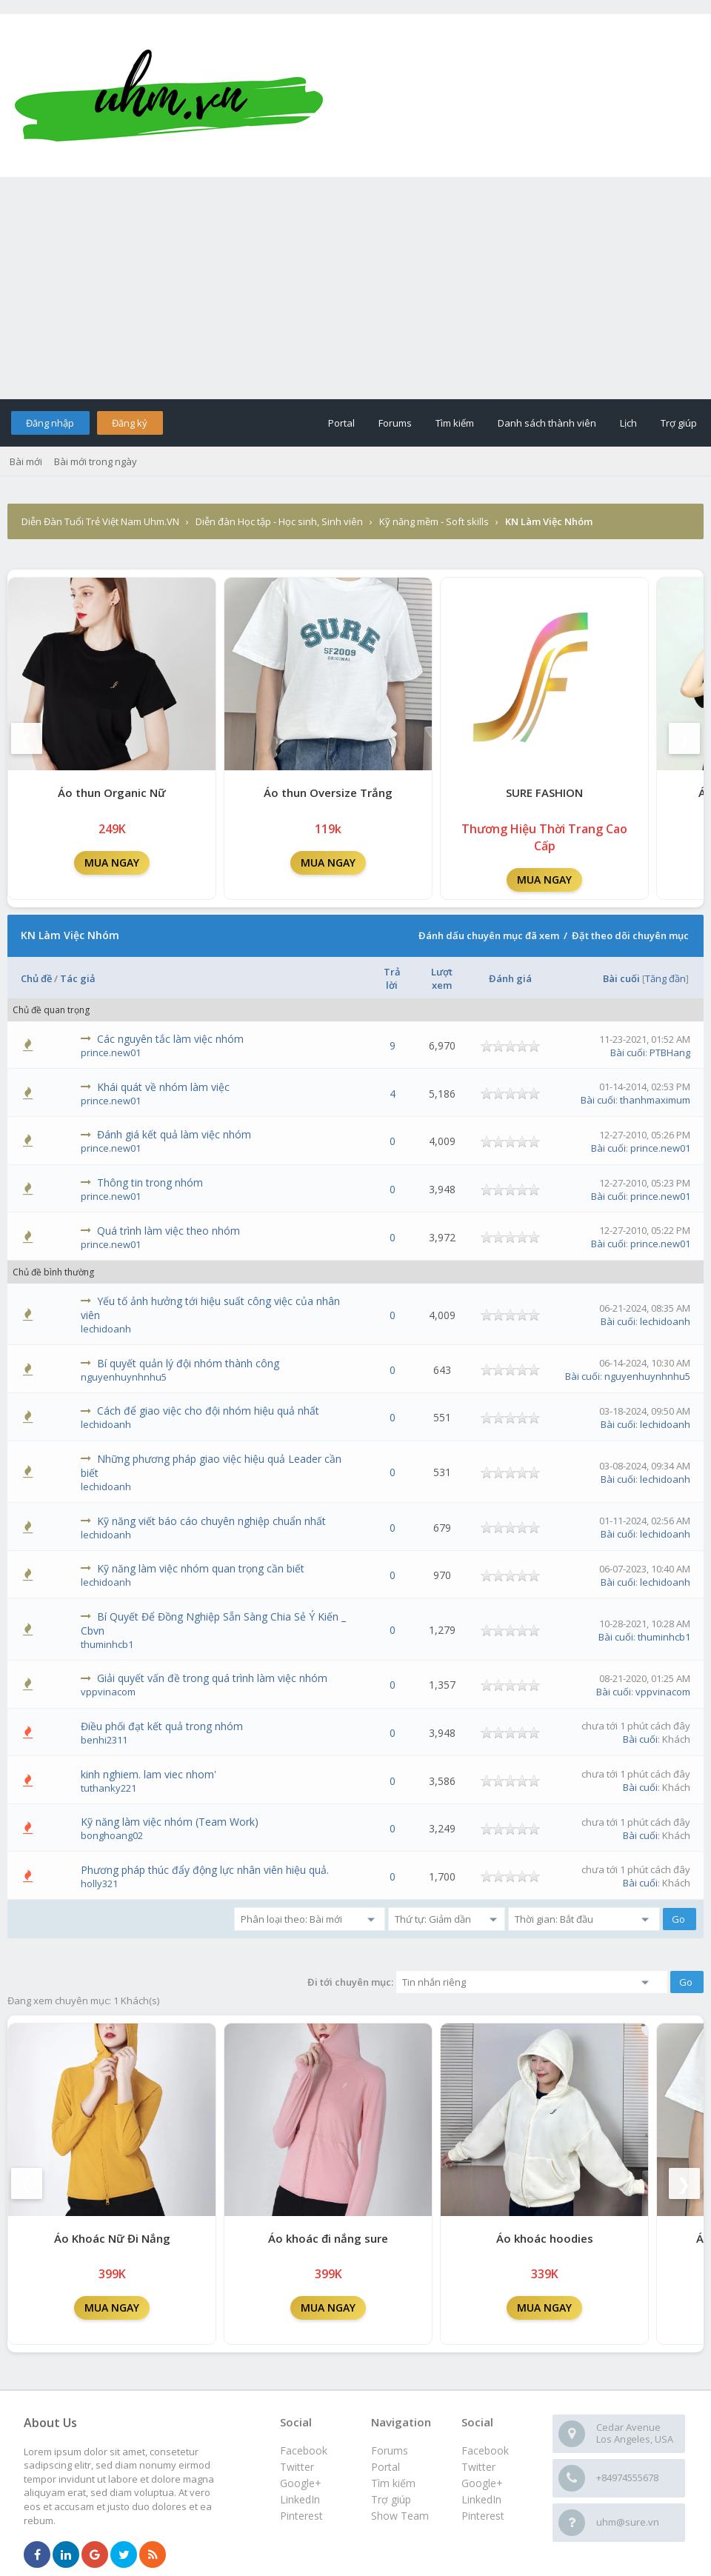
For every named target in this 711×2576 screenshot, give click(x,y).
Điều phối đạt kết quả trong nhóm (162, 1726)
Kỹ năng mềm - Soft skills (434, 521)
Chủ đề (36, 978)
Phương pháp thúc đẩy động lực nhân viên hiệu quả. (205, 1870)
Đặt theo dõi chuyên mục (630, 935)
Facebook (485, 2450)
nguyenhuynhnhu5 (124, 1377)
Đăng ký (129, 423)
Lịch (628, 423)
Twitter (478, 2467)
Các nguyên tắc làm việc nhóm (170, 1039)
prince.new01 (111, 1052)
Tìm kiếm (454, 423)
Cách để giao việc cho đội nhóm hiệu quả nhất (208, 1411)
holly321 (99, 1883)
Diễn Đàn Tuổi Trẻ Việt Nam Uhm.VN (100, 521)
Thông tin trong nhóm (150, 1182)
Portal (341, 423)
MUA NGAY (111, 862)
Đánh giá (510, 978)
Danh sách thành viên (547, 423)
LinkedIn (481, 2499)
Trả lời (392, 978)
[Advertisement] (355, 288)
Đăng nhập (50, 423)
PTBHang (670, 1052)
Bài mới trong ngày (95, 461)
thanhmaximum (655, 1100)
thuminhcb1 (107, 1644)
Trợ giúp (679, 423)
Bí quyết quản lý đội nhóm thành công (188, 1363)
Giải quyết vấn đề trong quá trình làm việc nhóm (212, 1678)
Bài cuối (621, 978)
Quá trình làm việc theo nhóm (168, 1231)
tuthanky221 (108, 1788)
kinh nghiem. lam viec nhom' (148, 1774)
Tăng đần (665, 978)
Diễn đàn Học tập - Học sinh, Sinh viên (279, 521)
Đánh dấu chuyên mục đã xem (488, 935)
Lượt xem (442, 978)
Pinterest (482, 2516)
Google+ (482, 2483)
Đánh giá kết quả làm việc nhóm (174, 1134)
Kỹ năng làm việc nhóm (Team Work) (169, 1822)
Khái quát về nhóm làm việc (163, 1087)
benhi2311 (104, 1739)
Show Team (400, 2516)
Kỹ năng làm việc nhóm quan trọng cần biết (200, 1568)
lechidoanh (106, 1328)
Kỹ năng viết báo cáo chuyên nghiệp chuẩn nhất (211, 1521)
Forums (395, 423)
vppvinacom (108, 1691)
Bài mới (26, 461)
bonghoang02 (112, 1835)
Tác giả (78, 978)
